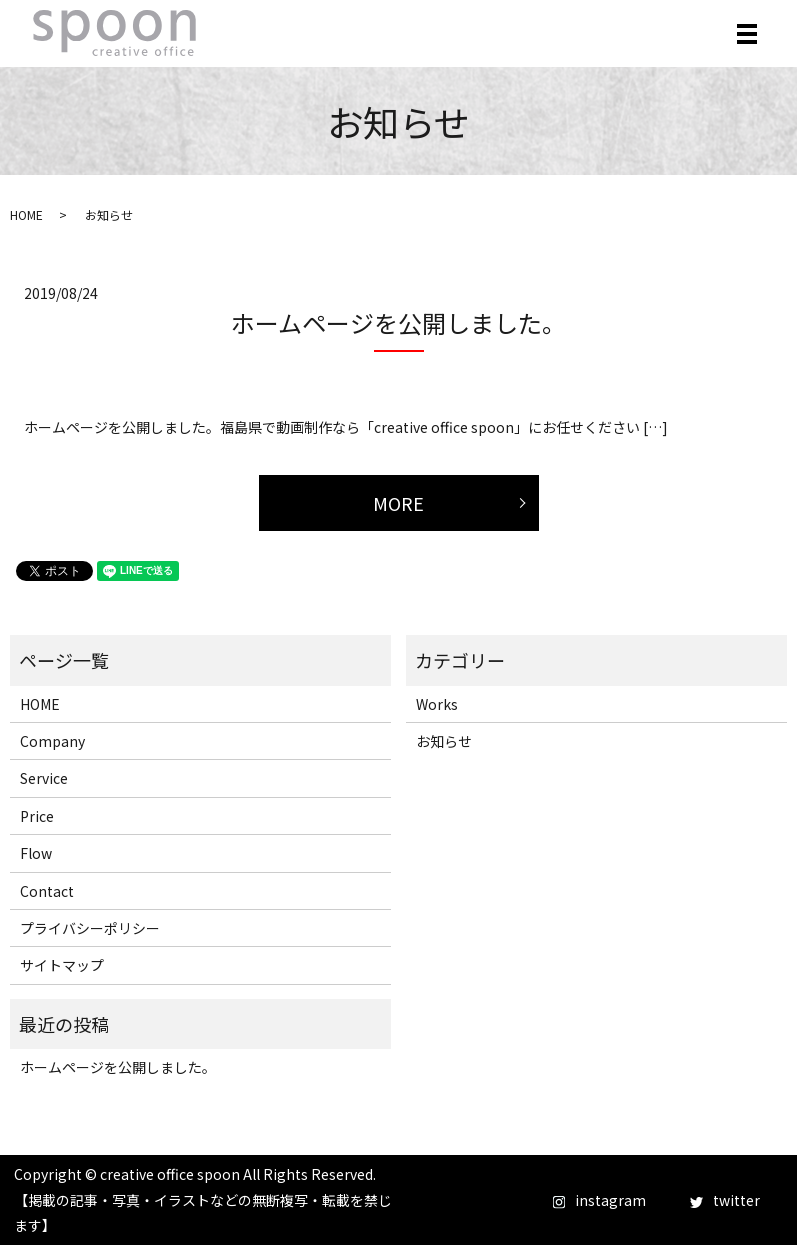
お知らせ (444, 741)
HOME (26, 214)
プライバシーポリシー (90, 928)
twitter (725, 1200)
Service (44, 778)
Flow (36, 853)
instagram (599, 1200)
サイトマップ (62, 965)
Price (37, 816)
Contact (47, 891)
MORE (398, 503)
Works (437, 704)
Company (52, 741)
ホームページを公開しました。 (398, 322)
